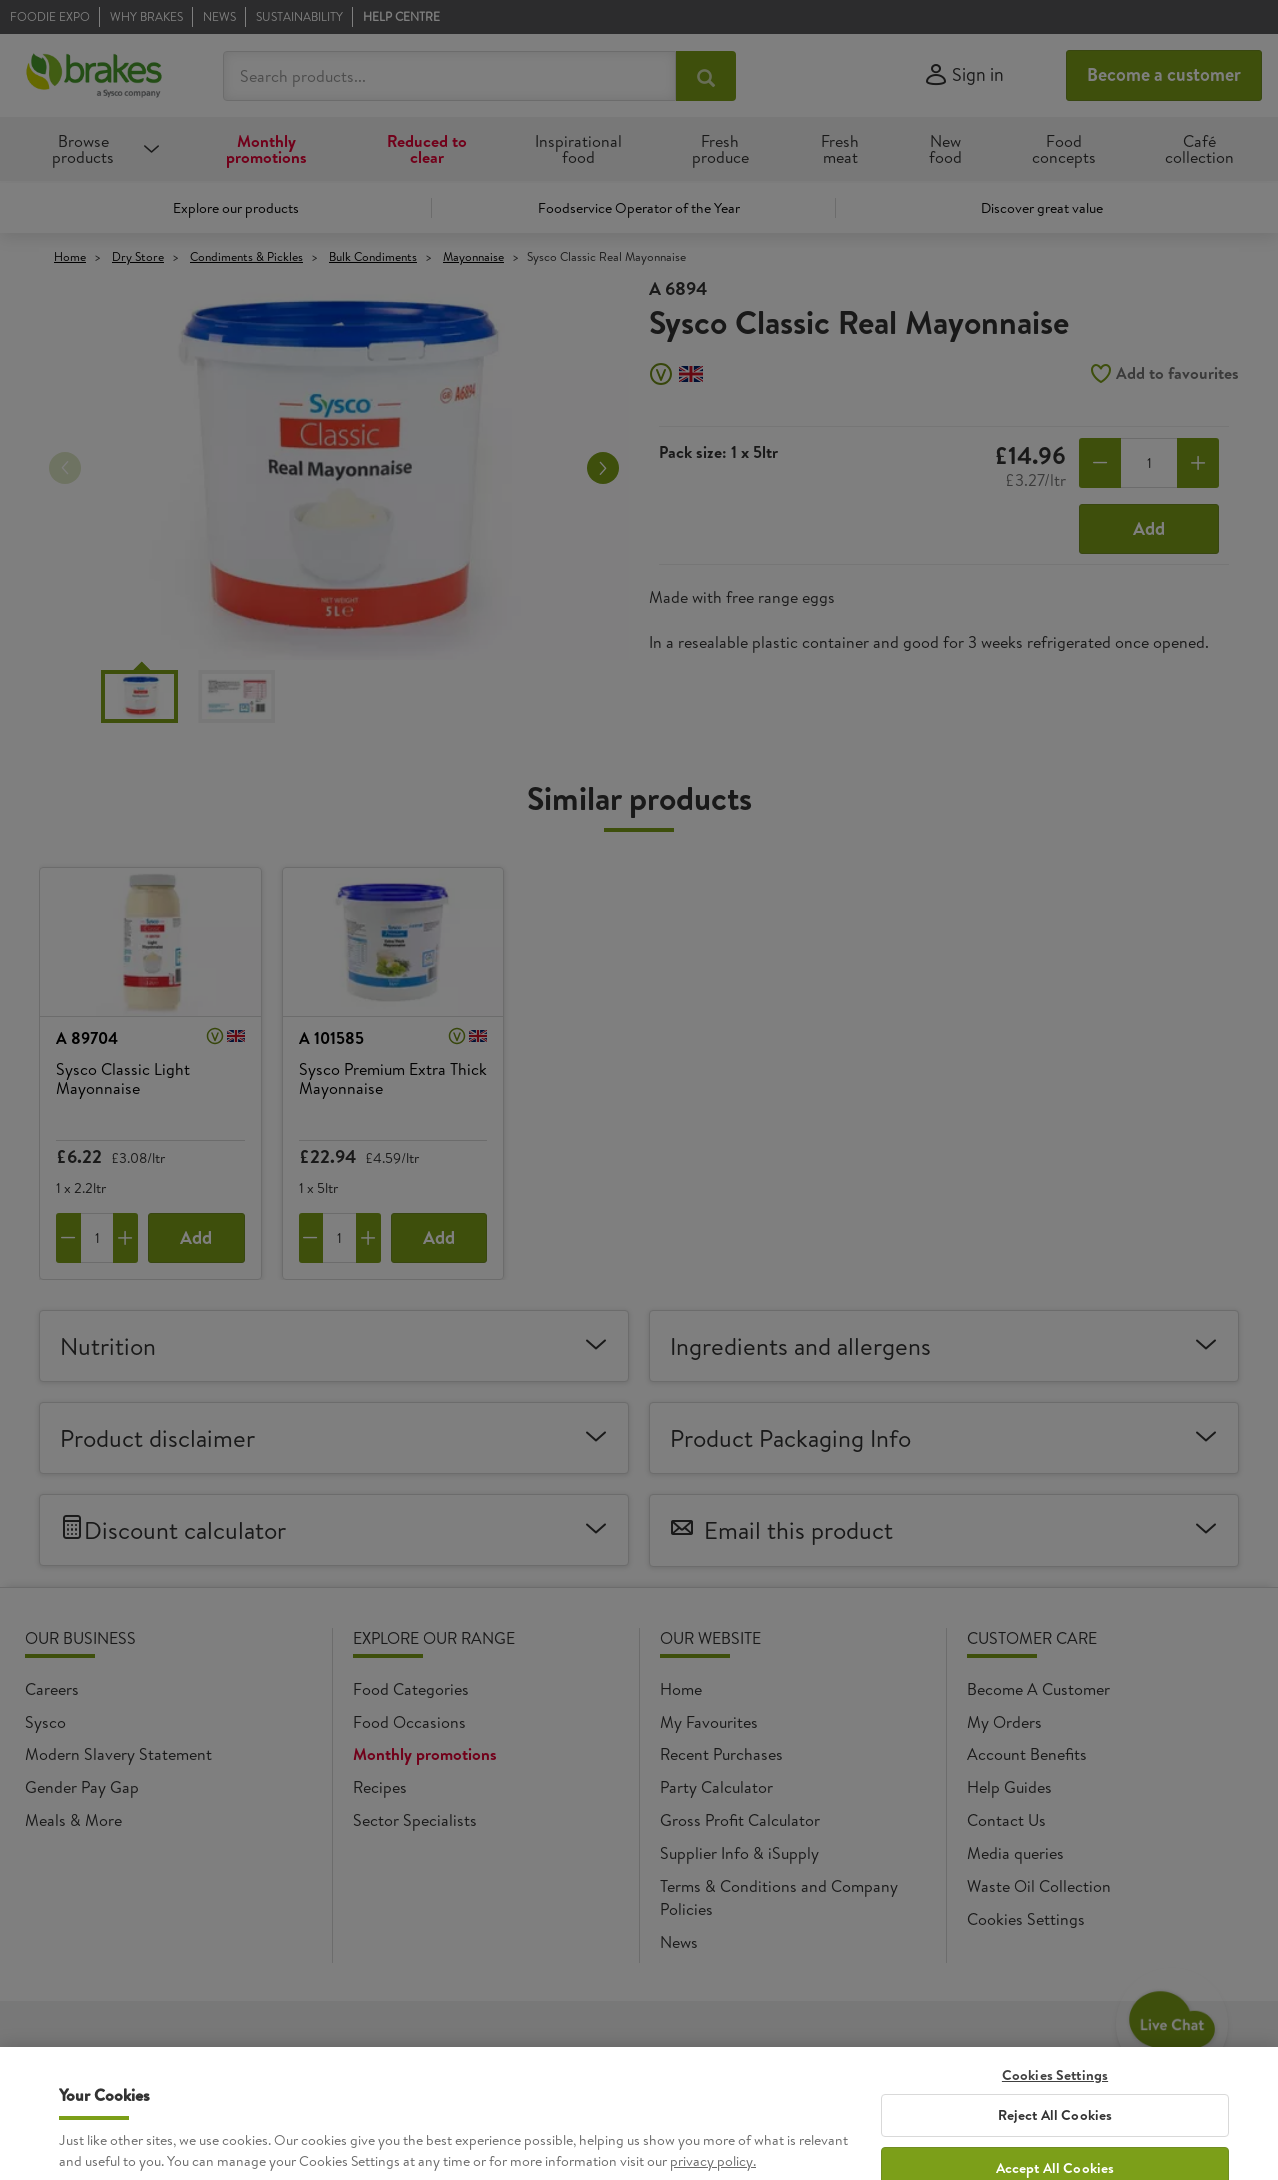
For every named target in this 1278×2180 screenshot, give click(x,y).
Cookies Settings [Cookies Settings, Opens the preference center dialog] (1055, 2145)
